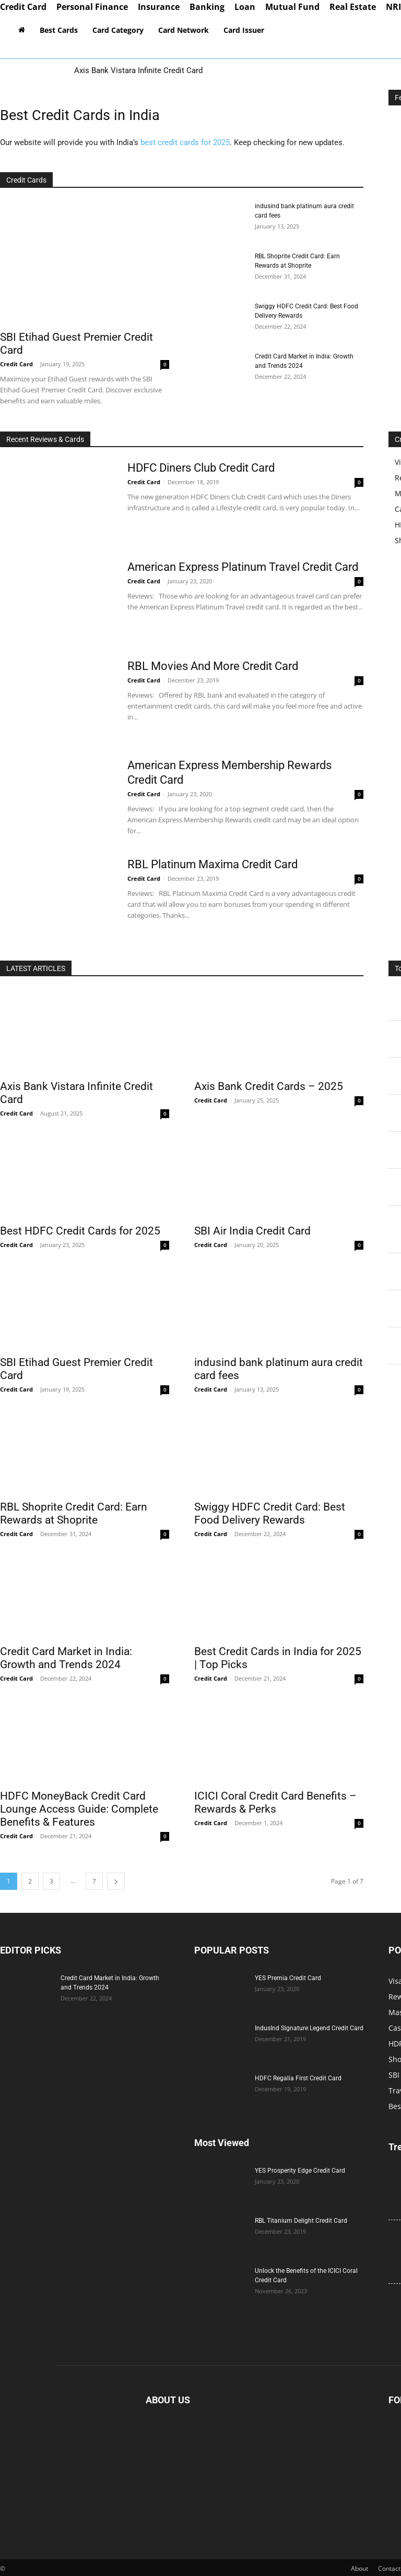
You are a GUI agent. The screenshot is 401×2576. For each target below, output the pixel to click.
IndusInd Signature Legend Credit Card (309, 2028)
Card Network (183, 30)
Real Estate (352, 7)
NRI (393, 7)
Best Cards (59, 30)
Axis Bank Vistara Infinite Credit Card (138, 70)
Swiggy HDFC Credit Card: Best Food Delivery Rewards (269, 1513)
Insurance (159, 7)
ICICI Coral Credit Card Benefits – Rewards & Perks (275, 1802)
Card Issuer (243, 30)
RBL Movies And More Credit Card (212, 666)
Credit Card (23, 7)
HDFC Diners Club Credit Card (201, 467)
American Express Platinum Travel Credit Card (242, 566)
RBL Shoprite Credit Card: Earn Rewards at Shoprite (73, 1513)
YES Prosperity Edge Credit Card (300, 2170)
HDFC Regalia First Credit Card (298, 2078)
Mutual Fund (292, 7)
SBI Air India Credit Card (252, 1231)
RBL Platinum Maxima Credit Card (212, 864)
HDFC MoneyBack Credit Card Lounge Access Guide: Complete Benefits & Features (79, 1809)
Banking (207, 7)
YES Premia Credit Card (288, 1978)
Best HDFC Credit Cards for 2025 (80, 1231)
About (359, 2568)
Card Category (118, 30)
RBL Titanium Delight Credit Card (301, 2220)
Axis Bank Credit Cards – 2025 (268, 1086)
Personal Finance (92, 7)
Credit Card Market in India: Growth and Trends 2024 (66, 1658)
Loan (244, 7)
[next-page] (116, 1881)
